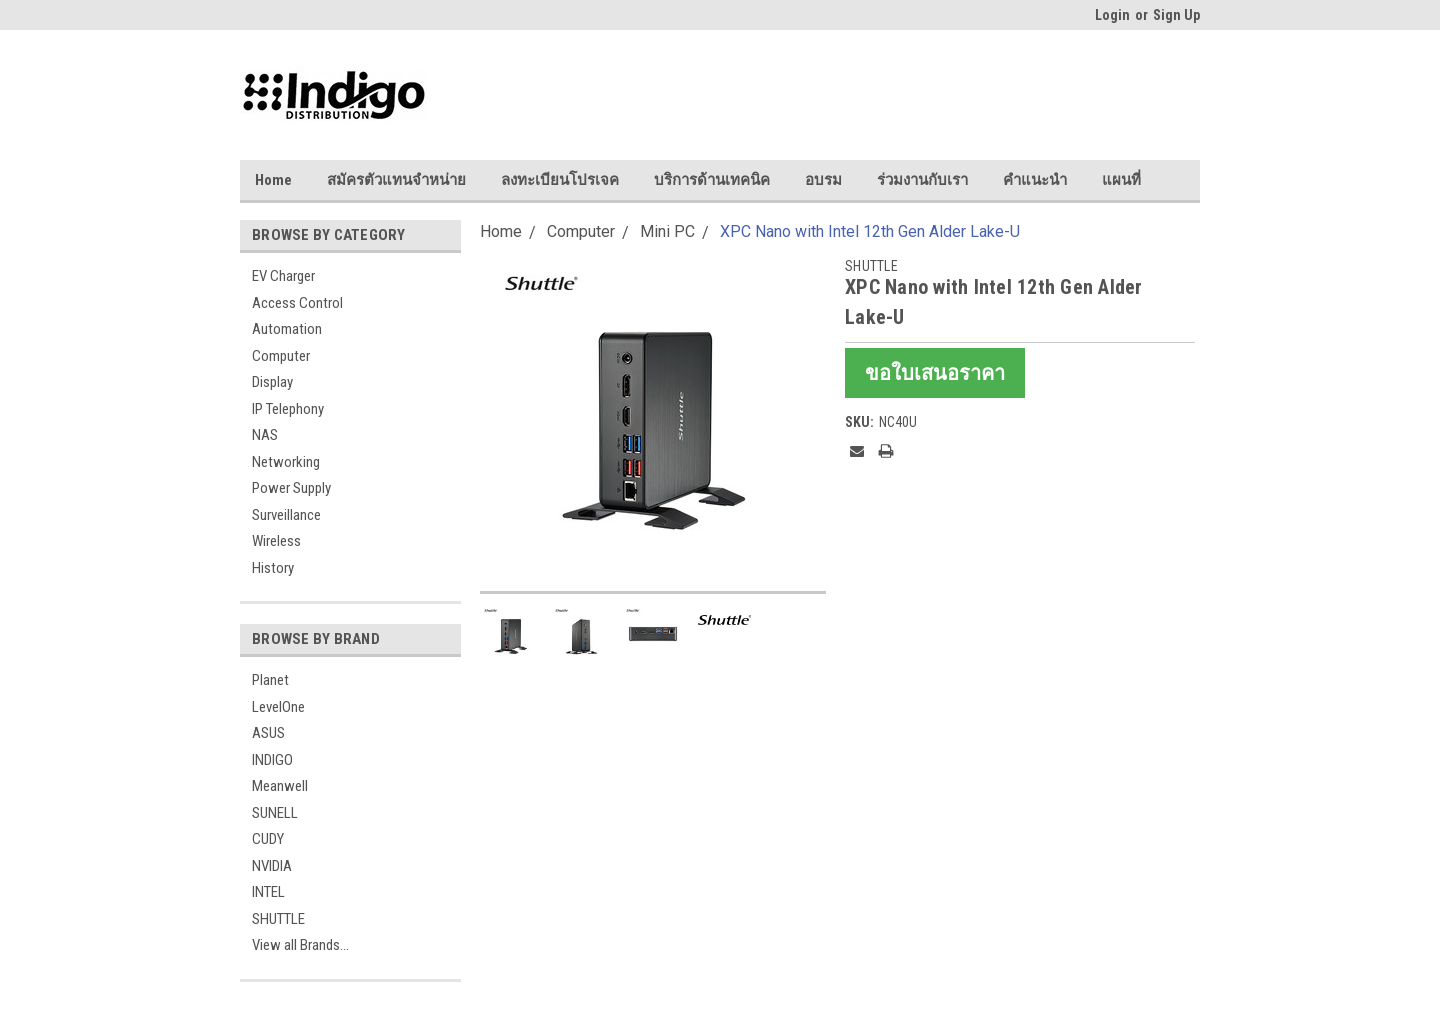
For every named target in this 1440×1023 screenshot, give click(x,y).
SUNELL (275, 813)
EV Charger (283, 276)
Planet (270, 680)
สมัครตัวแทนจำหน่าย (396, 180)
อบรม (823, 180)
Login (1112, 15)
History (273, 568)
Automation (287, 329)
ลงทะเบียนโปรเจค (560, 180)
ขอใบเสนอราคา (935, 373)
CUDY (268, 839)
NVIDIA (272, 866)
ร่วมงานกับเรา (922, 180)
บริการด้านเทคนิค (712, 180)
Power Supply (291, 488)
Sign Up (1176, 15)
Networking (286, 462)
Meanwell (280, 786)
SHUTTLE (278, 919)
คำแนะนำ (1035, 180)
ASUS (268, 733)
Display (272, 382)
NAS (265, 435)
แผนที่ (1121, 180)
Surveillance (286, 515)
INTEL (268, 892)
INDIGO (272, 760)
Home (273, 180)
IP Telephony (288, 409)
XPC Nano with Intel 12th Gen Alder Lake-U (870, 231)
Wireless (276, 541)
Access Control (297, 303)
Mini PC (667, 231)
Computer (281, 356)
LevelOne (278, 707)
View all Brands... (300, 945)
